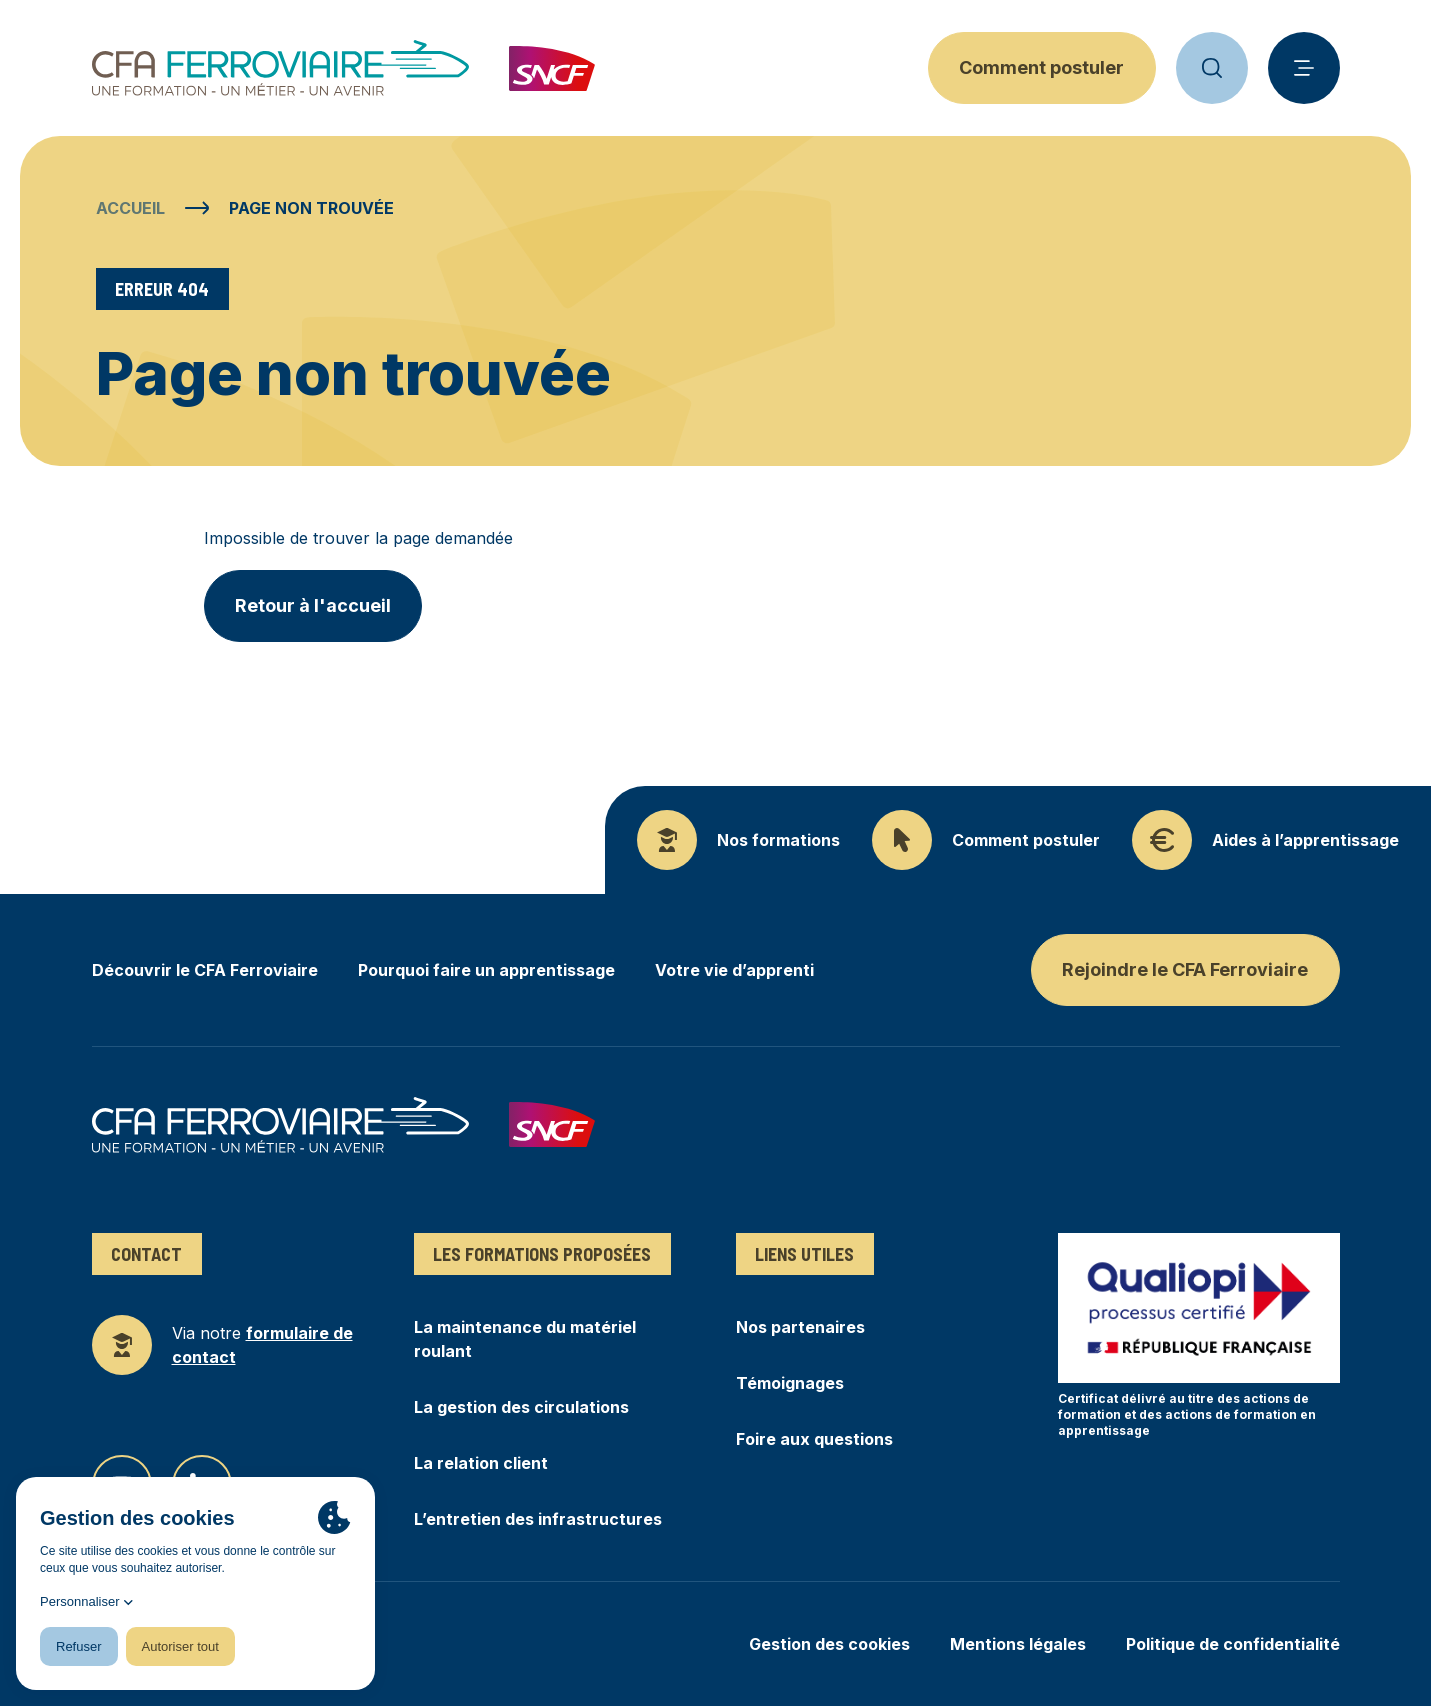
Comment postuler (1041, 67)
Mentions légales (1018, 1644)
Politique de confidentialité (1233, 1644)
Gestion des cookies (829, 1644)
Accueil (130, 208)
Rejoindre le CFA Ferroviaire (1185, 969)
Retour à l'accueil (313, 605)
